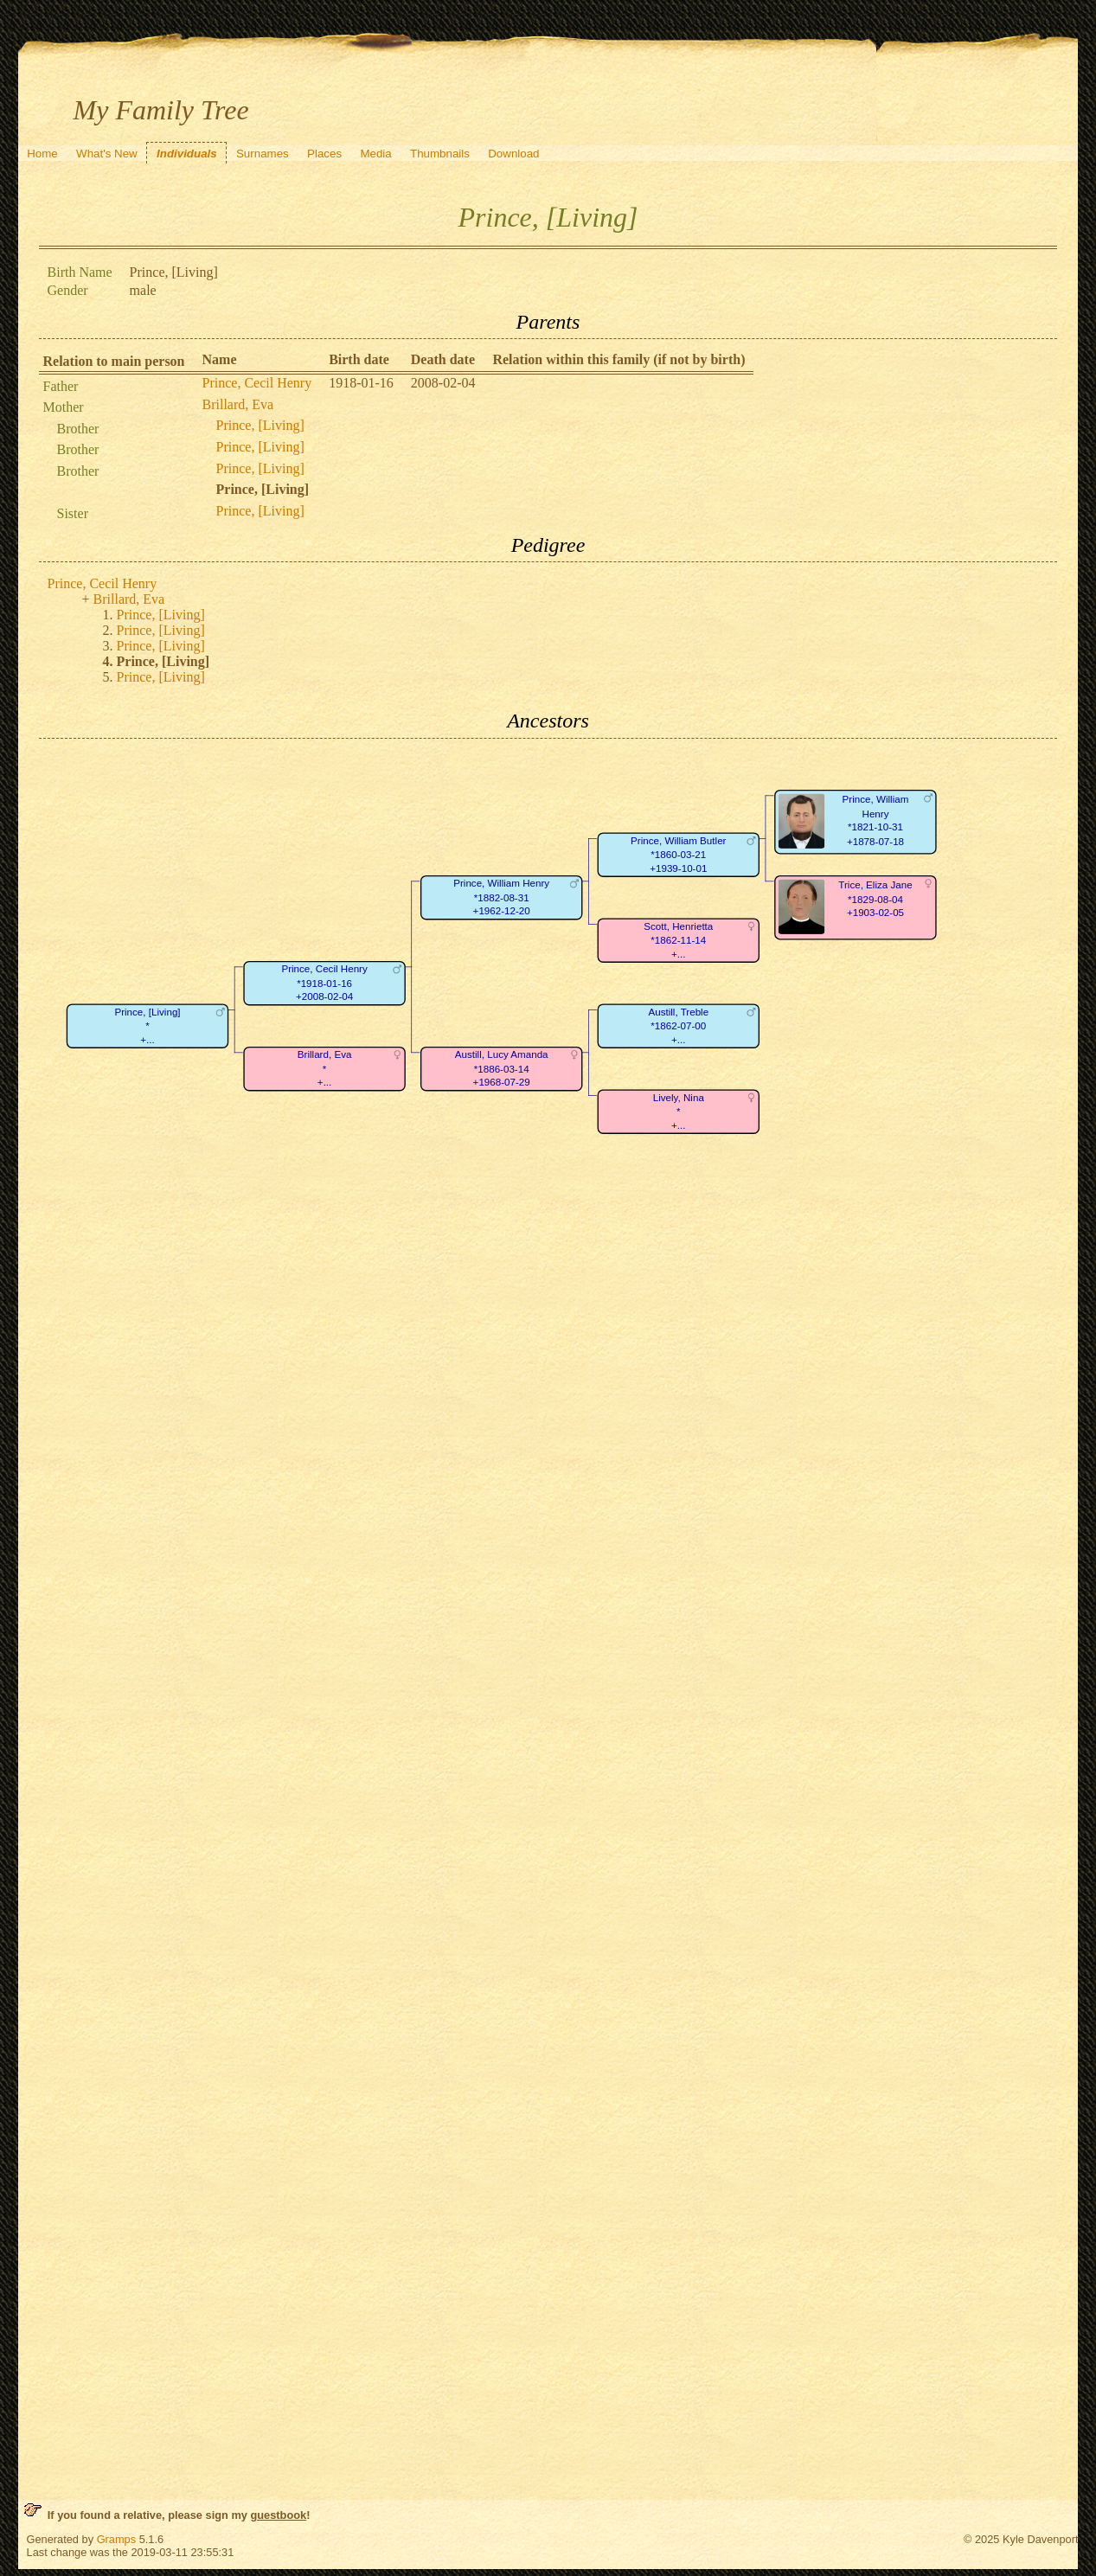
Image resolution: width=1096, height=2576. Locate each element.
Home (42, 153)
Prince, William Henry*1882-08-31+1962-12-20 (501, 897)
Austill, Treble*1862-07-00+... (678, 1026)
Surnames (262, 153)
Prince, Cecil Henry (257, 382)
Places (324, 153)
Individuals (187, 153)
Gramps (117, 2539)
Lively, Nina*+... (677, 1111)
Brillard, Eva (238, 404)
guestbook (278, 2515)
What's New (107, 153)
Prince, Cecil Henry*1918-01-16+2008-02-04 (324, 983)
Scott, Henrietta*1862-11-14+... (678, 940)
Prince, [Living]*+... (147, 1026)
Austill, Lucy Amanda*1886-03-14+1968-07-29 (501, 1068)
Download (513, 153)
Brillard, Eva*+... (324, 1068)
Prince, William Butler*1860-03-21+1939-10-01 (678, 855)
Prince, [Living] (260, 425)
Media (375, 153)
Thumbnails (440, 153)
